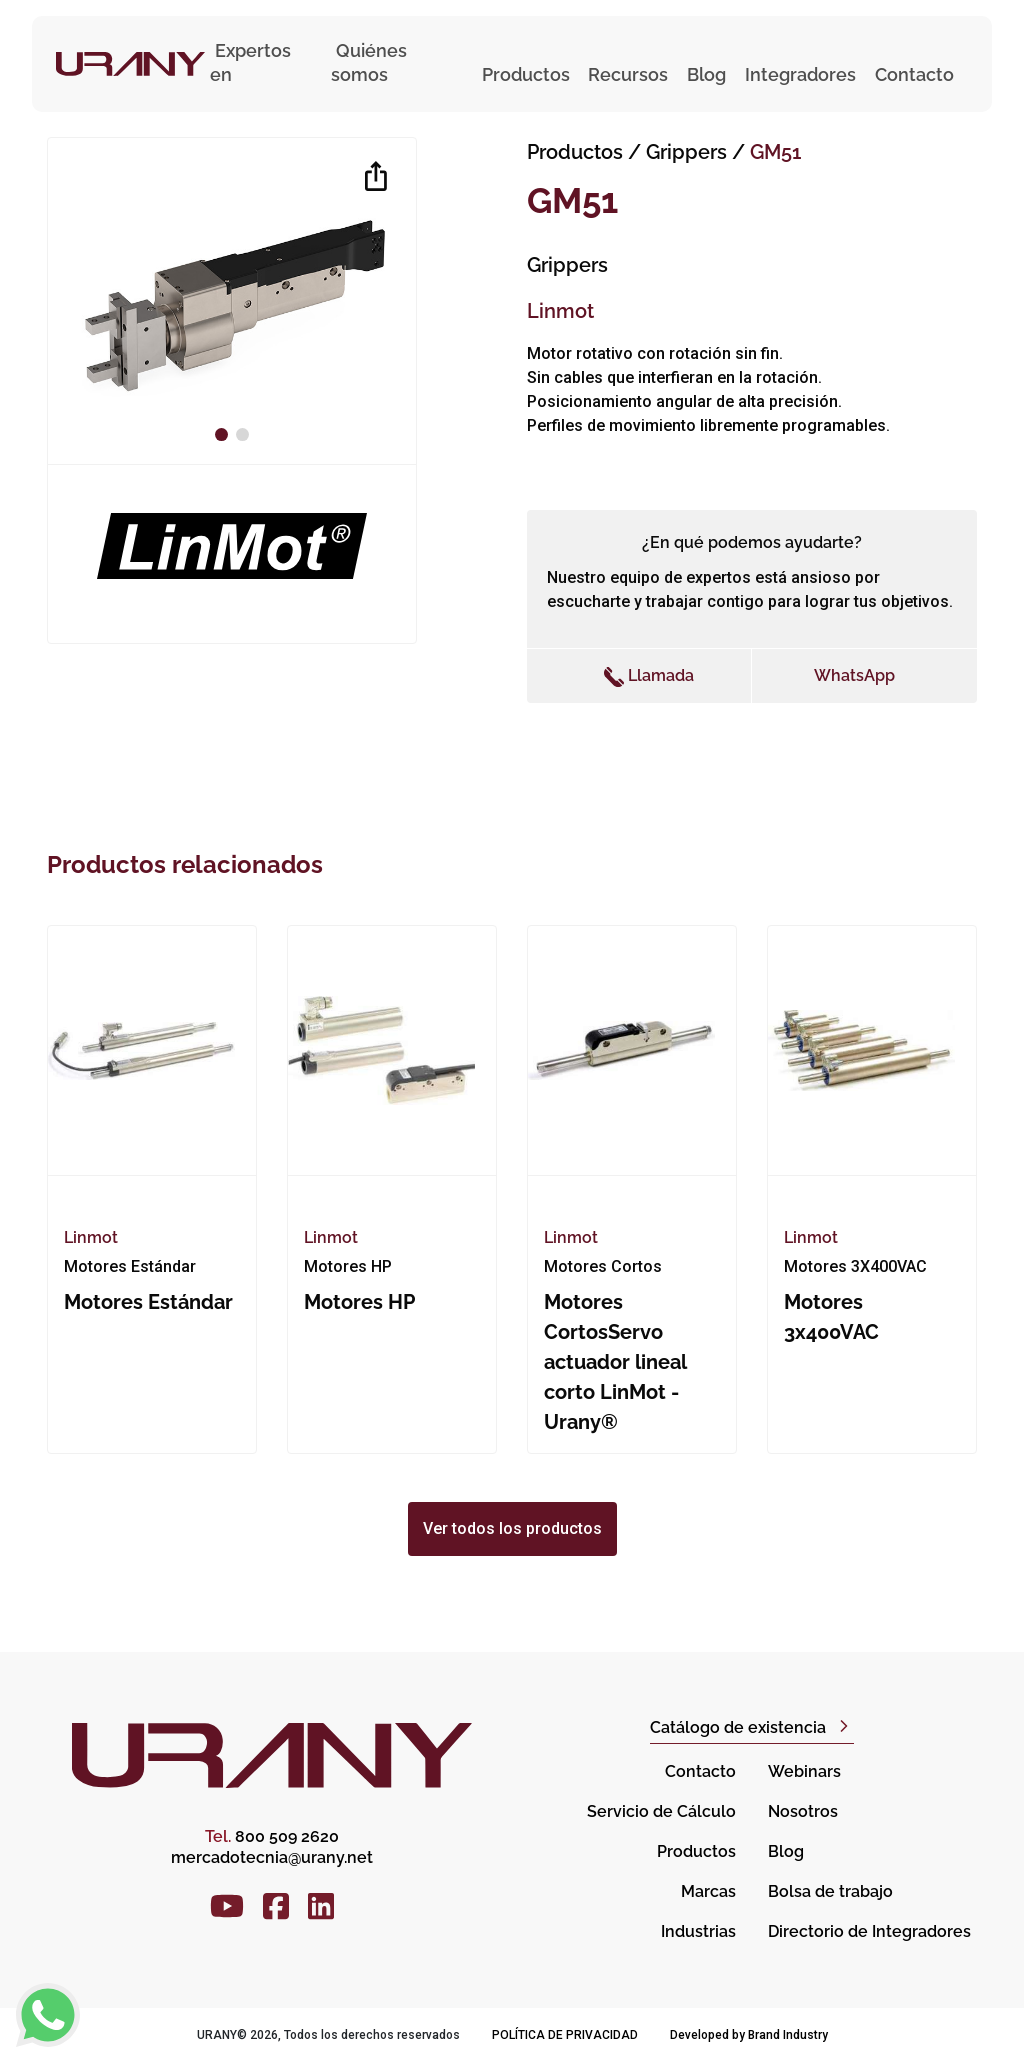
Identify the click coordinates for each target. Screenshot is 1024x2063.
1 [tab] (223, 435)
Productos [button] (526, 74)
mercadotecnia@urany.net (272, 1857)
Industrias (698, 1931)
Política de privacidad (565, 2035)
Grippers (689, 152)
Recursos (628, 74)
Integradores (800, 74)
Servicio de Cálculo (661, 1811)
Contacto (914, 74)
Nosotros (803, 1811)
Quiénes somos (369, 62)
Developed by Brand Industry (749, 2035)
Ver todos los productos (512, 1528)
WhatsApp (854, 675)
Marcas (708, 1891)
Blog (706, 74)
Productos (575, 152)
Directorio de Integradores (869, 1931)
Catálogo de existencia (738, 1727)
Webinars (804, 1771)
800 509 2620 (272, 1836)
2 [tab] (245, 435)
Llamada (649, 676)
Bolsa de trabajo (830, 1891)
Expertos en (250, 62)
